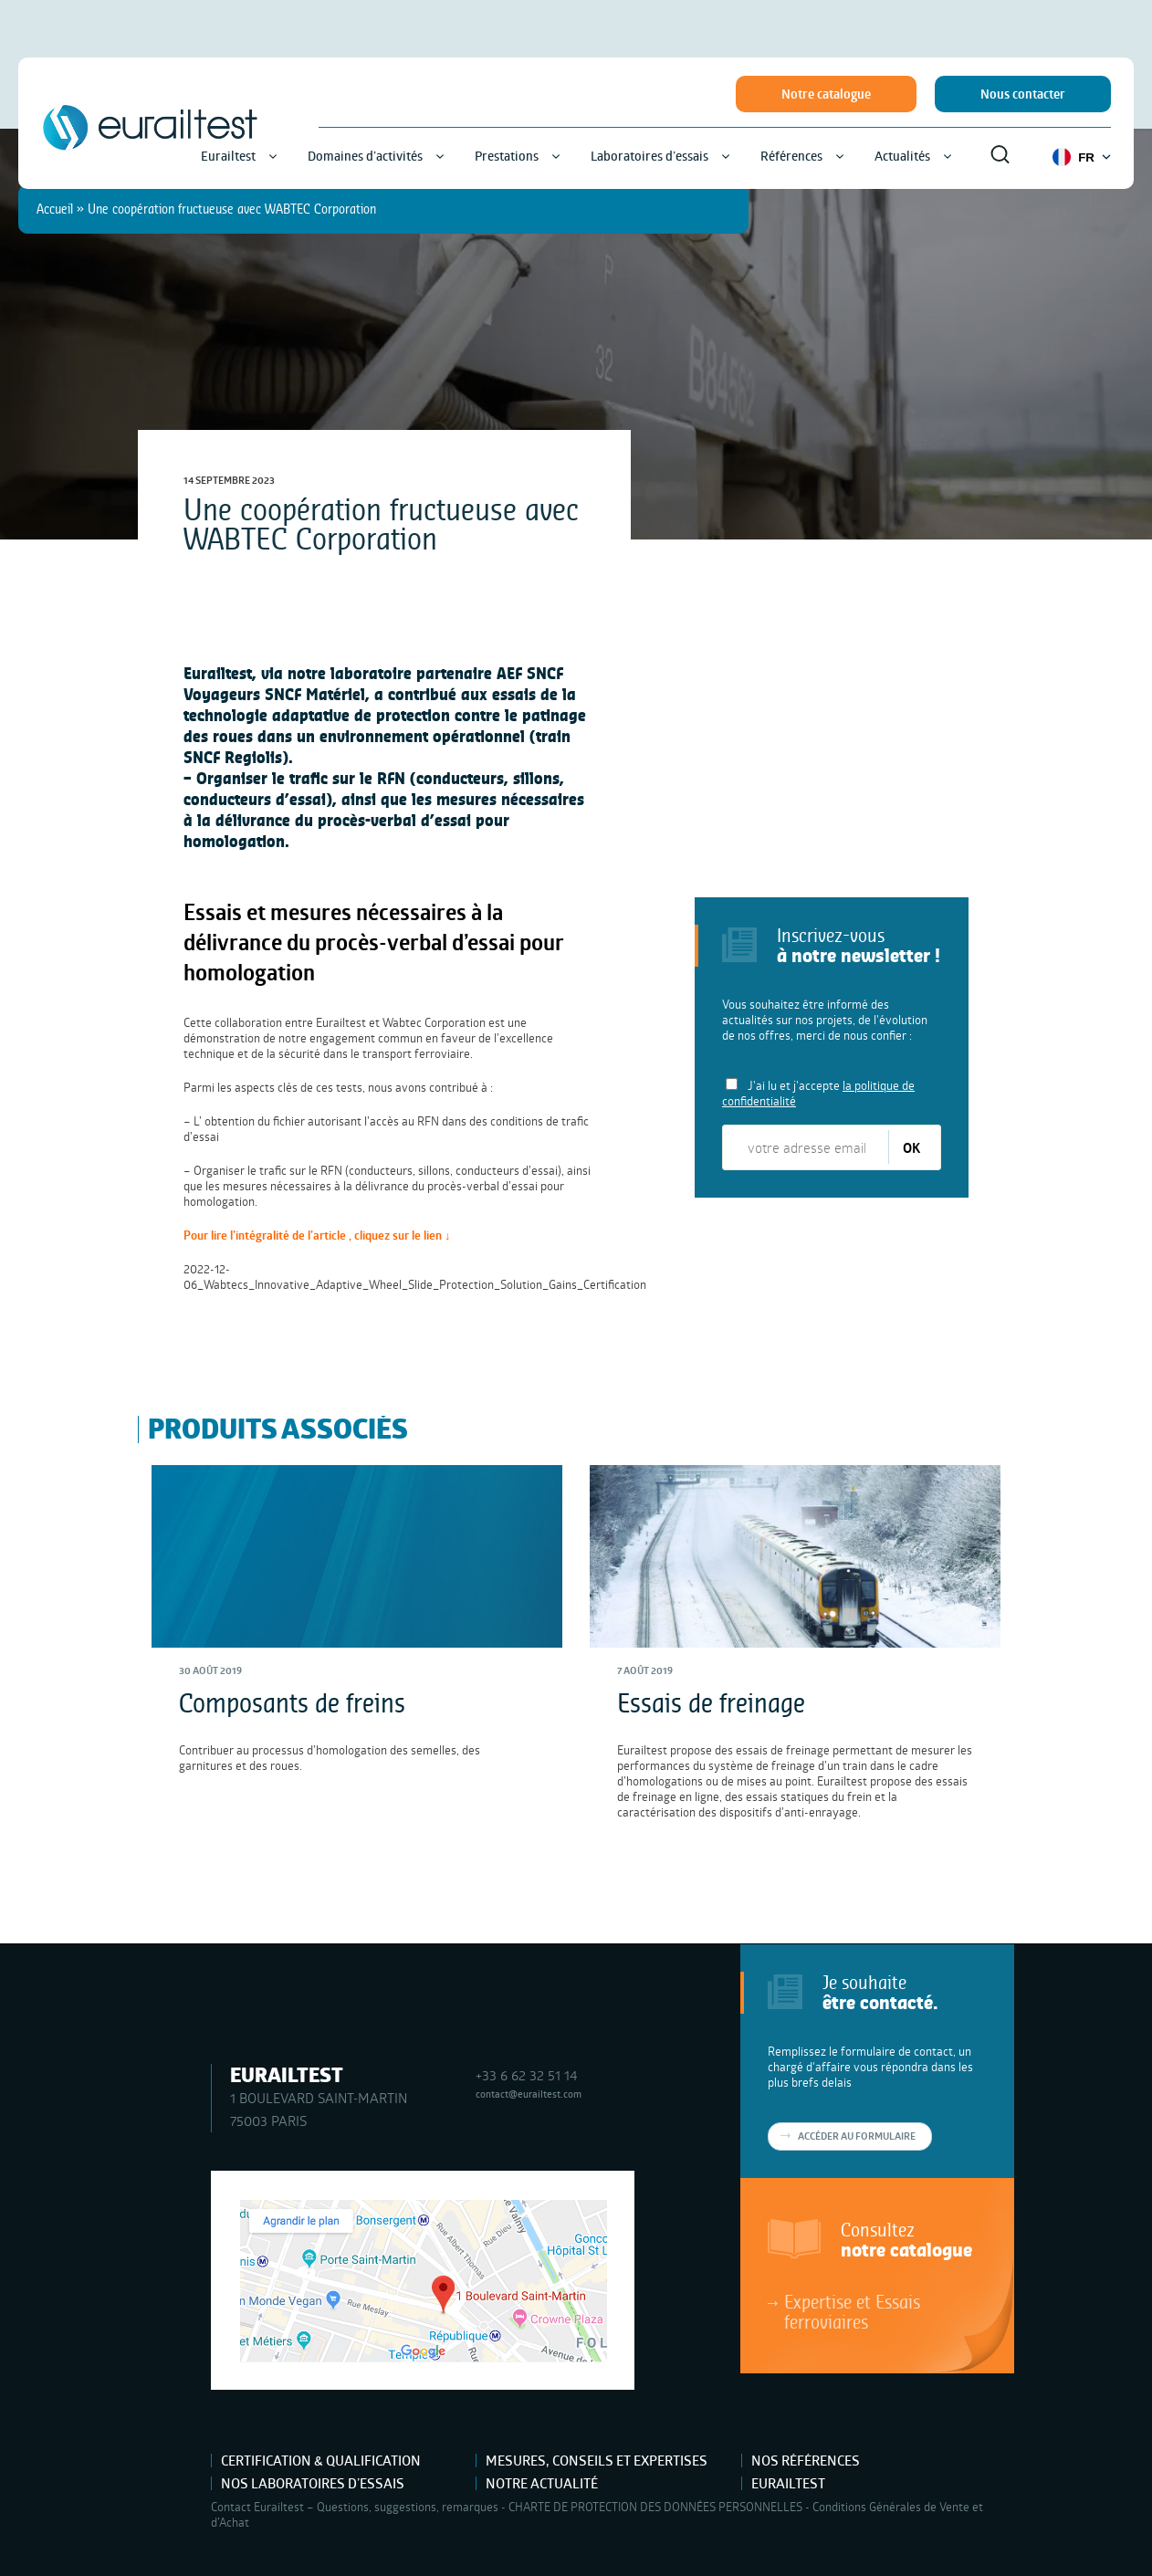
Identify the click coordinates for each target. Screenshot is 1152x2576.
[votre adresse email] (806, 1147)
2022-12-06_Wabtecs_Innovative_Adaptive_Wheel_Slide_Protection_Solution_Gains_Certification (414, 1277)
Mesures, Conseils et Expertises (596, 2460)
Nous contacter (1022, 94)
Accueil (55, 208)
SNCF (201, 757)
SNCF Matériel (315, 694)
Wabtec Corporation (434, 1022)
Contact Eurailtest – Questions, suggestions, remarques (354, 2506)
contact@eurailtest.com (528, 2093)
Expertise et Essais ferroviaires (852, 2311)
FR (1082, 157)
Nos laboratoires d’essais (312, 2483)
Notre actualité (542, 2483)
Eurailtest (788, 2483)
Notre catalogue (826, 94)
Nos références (805, 2460)
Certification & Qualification (321, 2460)
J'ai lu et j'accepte (818, 1093)
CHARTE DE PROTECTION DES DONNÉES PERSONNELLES (655, 2506)
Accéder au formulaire (857, 2136)
